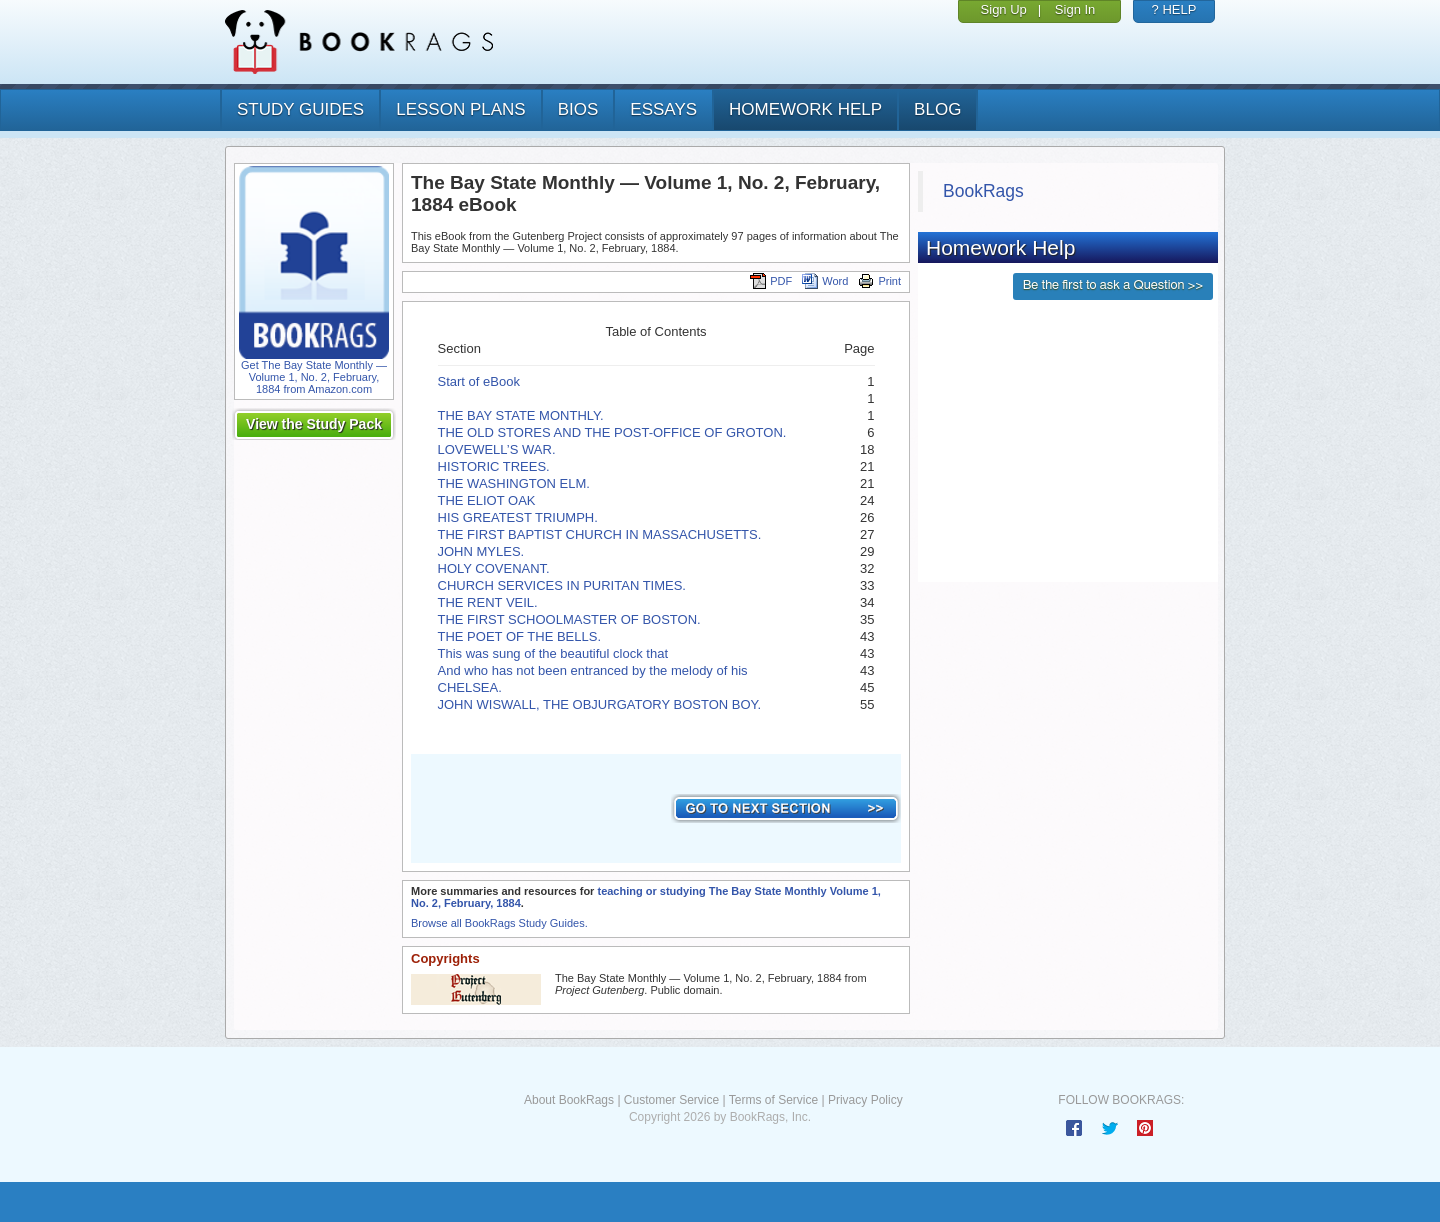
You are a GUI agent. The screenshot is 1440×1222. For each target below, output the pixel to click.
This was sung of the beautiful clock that (553, 653)
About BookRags (569, 1100)
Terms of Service (773, 1100)
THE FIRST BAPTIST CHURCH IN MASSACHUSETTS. (600, 534)
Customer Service (671, 1100)
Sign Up (1004, 9)
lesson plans (460, 109)
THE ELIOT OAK (487, 500)
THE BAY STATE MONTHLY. (521, 415)
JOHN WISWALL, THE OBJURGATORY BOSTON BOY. (600, 704)
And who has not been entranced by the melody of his (593, 670)
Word (825, 281)
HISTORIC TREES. (494, 466)
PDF (771, 281)
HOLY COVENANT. (494, 568)
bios (578, 109)
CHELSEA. (470, 687)
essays (663, 109)
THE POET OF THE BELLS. (520, 636)
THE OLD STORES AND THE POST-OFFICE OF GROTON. (612, 432)
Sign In (1075, 9)
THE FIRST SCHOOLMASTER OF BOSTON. (569, 619)
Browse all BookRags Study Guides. (499, 923)
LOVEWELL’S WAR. (497, 449)
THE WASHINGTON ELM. (514, 483)
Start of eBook (479, 381)
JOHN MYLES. (481, 551)
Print (879, 281)
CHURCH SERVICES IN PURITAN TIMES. (562, 585)
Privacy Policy (865, 1100)
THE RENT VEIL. (488, 602)
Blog (937, 109)
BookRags (983, 191)
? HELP (1174, 9)
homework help (805, 109)
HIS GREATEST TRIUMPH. (518, 517)
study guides (300, 109)
